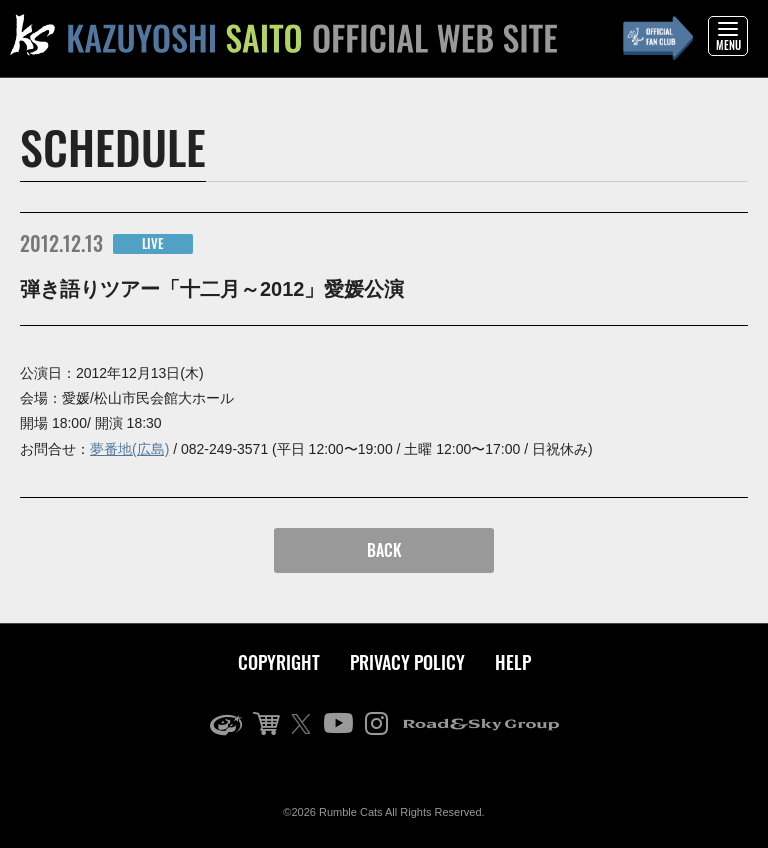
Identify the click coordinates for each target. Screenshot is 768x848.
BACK (384, 550)
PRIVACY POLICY (407, 662)
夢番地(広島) (129, 449)
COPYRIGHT (279, 662)
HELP (513, 662)
